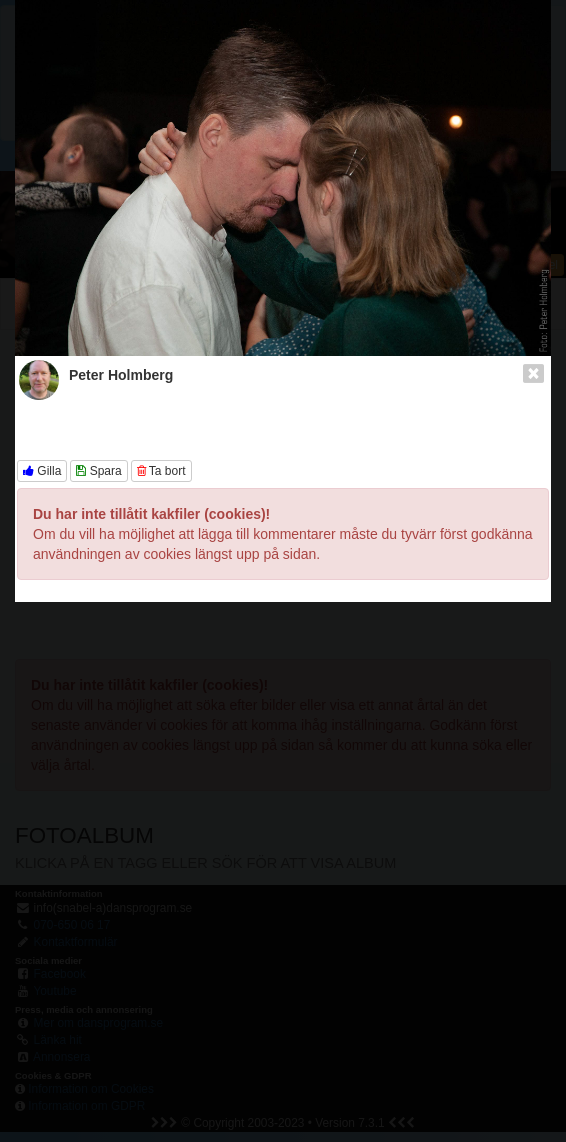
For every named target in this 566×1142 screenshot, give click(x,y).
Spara (98, 471)
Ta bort (161, 471)
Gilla (42, 471)
